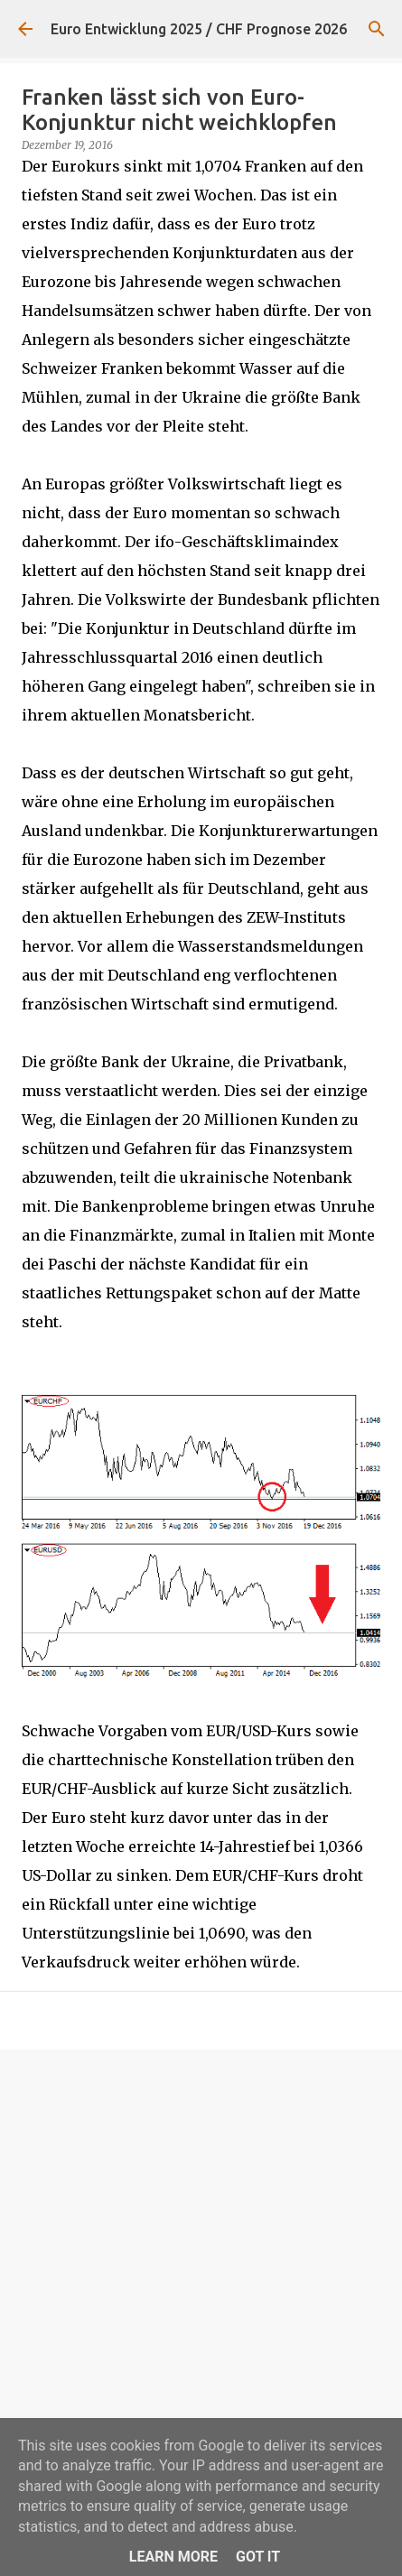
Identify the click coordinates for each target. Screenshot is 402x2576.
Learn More (173, 2556)
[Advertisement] (201, 2277)
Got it (258, 2556)
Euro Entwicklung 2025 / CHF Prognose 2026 (199, 29)
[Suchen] (377, 29)
